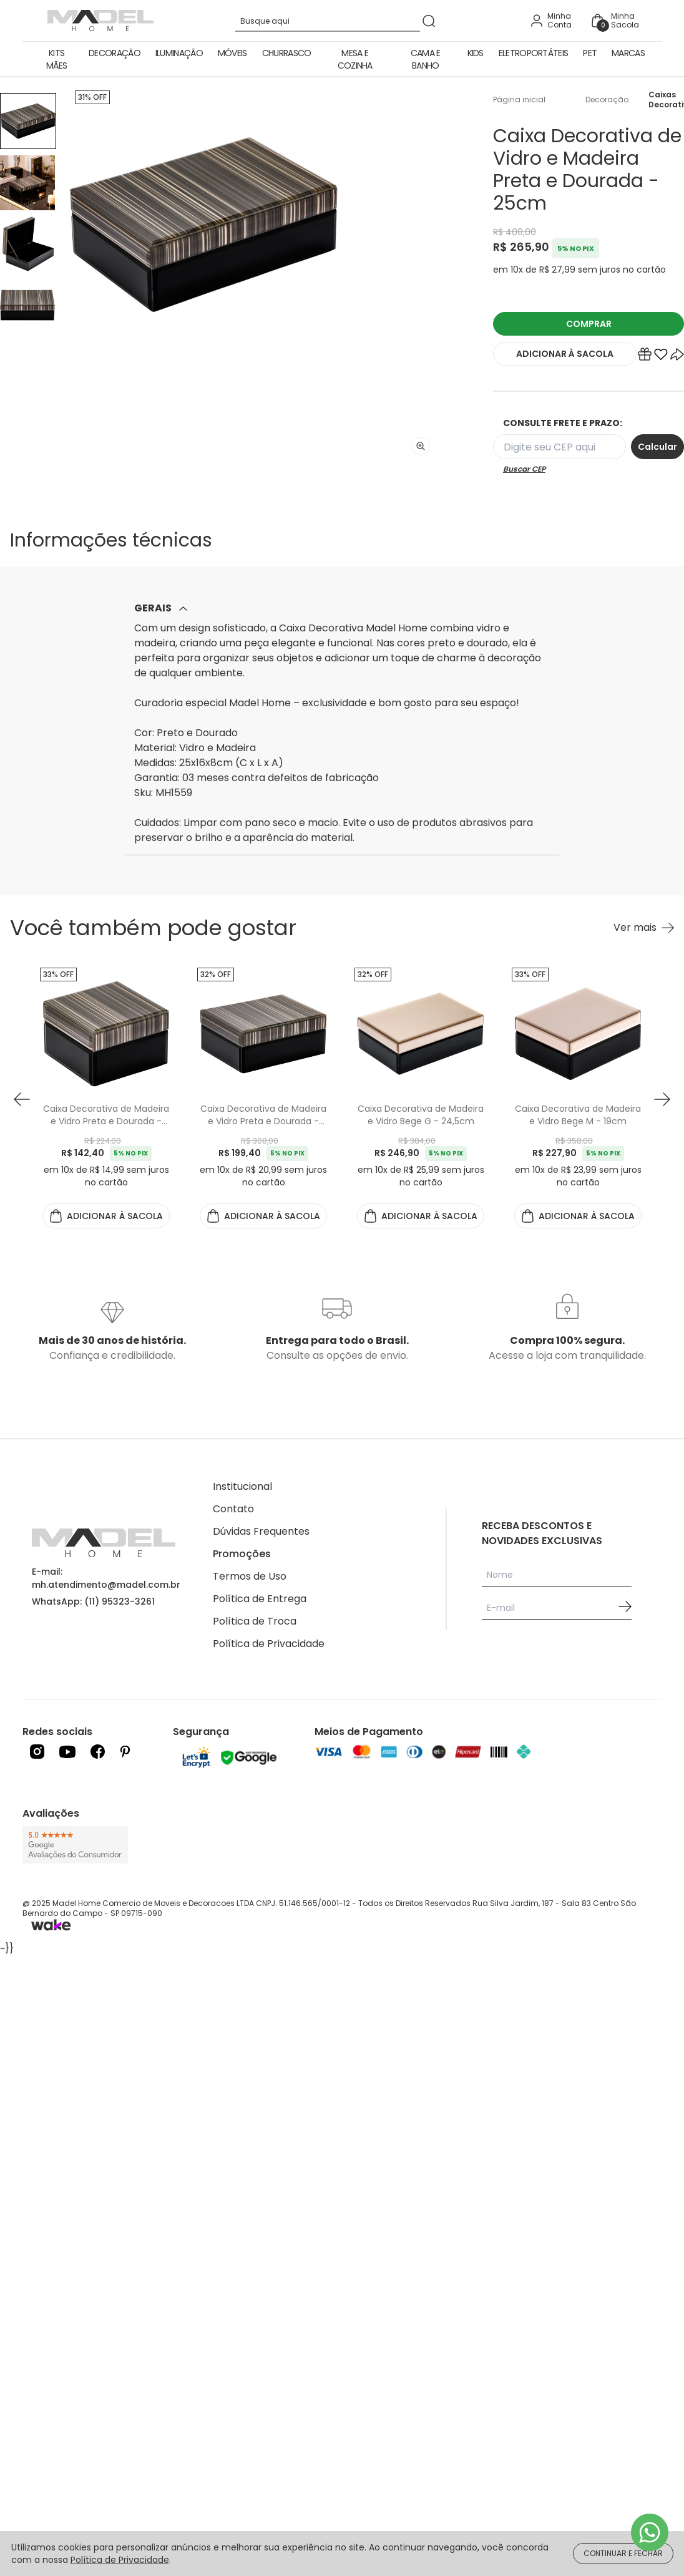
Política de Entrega (259, 1599)
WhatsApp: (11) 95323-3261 (93, 1601)
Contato (233, 1509)
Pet (590, 53)
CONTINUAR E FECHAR (623, 2553)
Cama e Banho (426, 59)
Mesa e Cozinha (355, 59)
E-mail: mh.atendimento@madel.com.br (106, 1578)
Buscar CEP (524, 469)
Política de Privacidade (269, 1643)
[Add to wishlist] (660, 357)
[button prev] (22, 1099)
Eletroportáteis (534, 53)
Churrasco (286, 53)
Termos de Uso (249, 1576)
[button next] (662, 1099)
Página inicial (519, 100)
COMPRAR (589, 324)
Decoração (114, 53)
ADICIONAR (564, 354)
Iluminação (179, 53)
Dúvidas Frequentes (261, 1531)
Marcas (628, 53)
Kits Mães (56, 59)
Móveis (232, 53)
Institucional (242, 1486)
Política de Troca (254, 1621)
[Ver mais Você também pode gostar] (643, 927)
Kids (475, 53)
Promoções (242, 1554)
